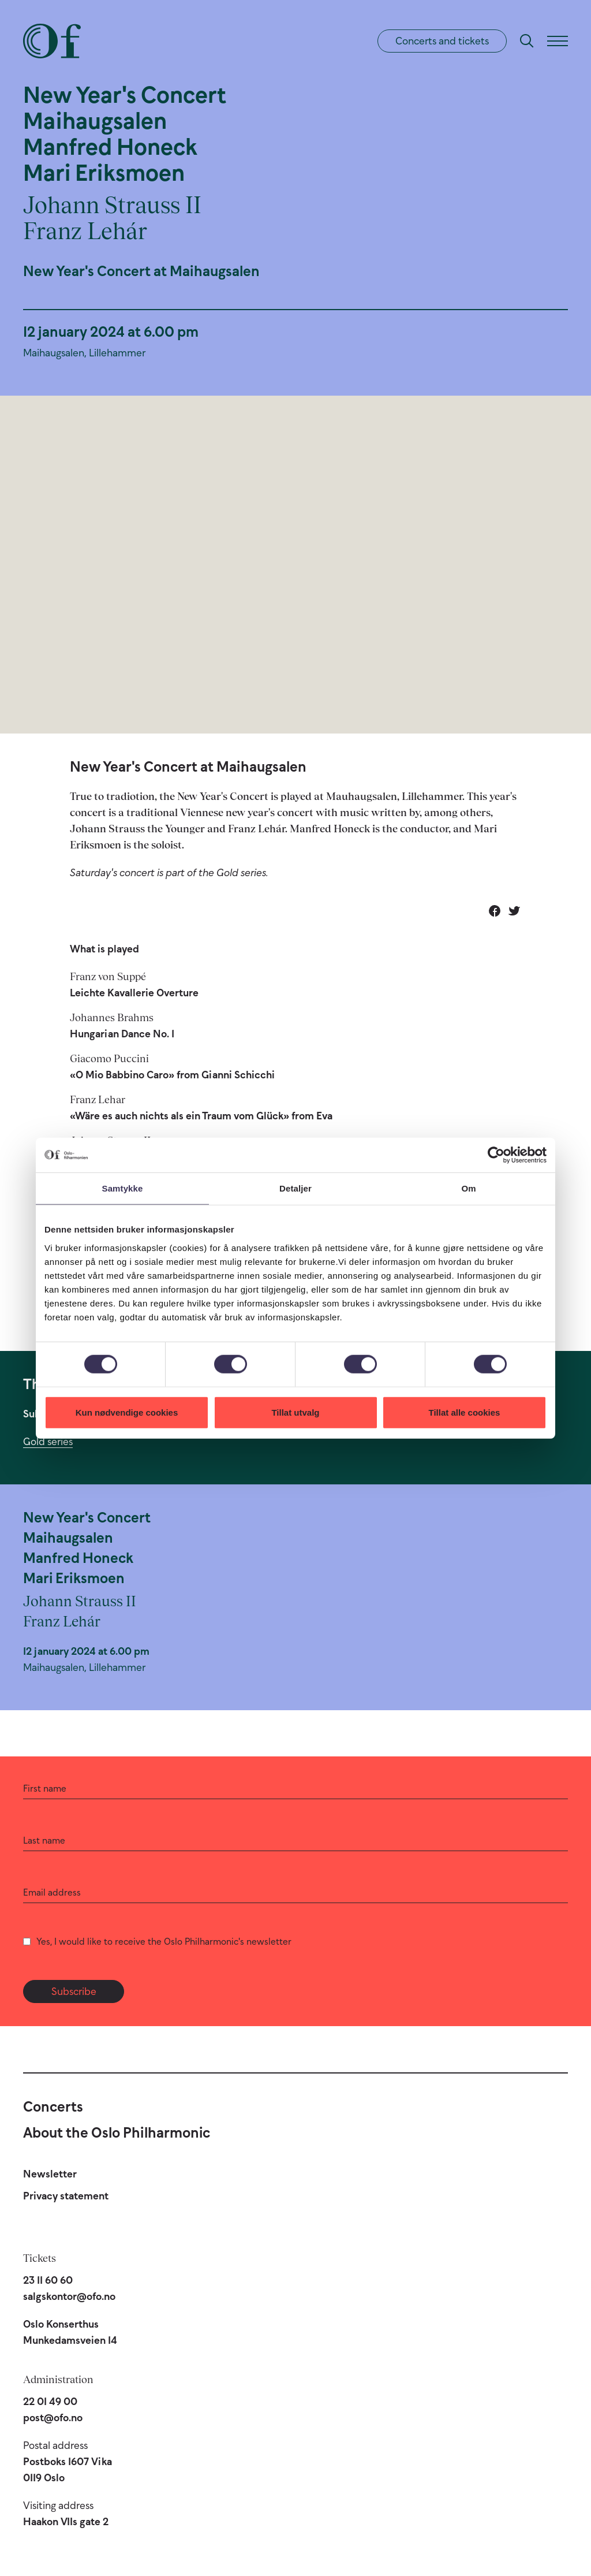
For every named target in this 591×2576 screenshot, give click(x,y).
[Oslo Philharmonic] (52, 41)
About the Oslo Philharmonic (116, 2132)
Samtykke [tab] (122, 1188)
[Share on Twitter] (514, 911)
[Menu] (557, 41)
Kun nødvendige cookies (127, 1412)
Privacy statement (66, 2196)
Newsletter (50, 2174)
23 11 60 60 (48, 2280)
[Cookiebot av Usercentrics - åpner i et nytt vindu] (496, 1155)
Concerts (53, 2106)
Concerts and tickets (442, 41)
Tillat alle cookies (464, 1412)
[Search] (527, 41)
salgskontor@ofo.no (69, 2296)
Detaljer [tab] (295, 1188)
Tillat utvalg (295, 1412)
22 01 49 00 (50, 2401)
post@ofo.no (53, 2418)
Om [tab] (468, 1188)
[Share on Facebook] (495, 911)
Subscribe (73, 1991)
